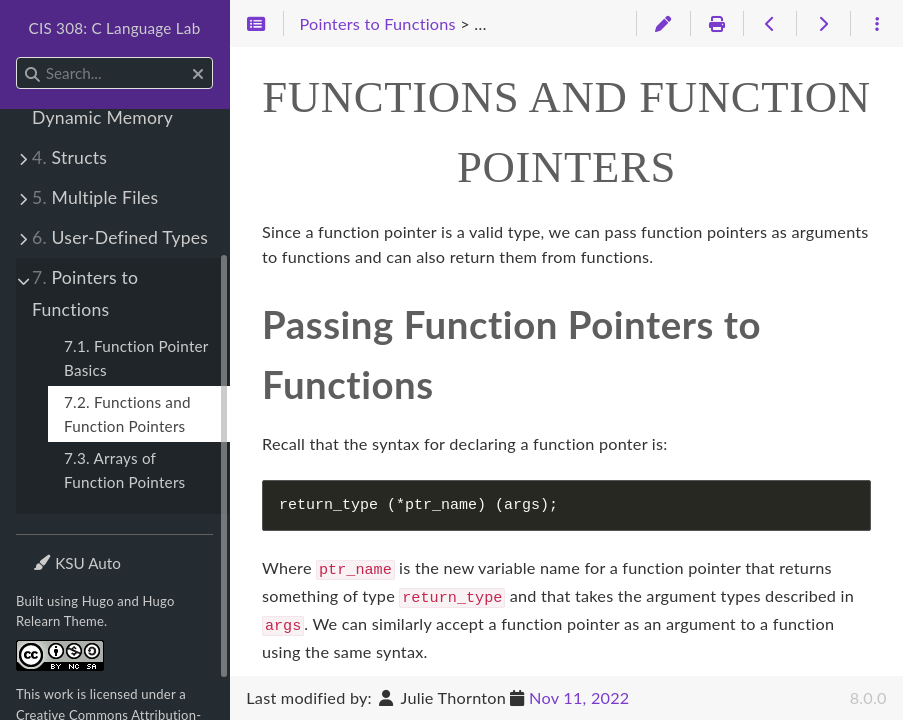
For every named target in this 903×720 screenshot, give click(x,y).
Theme (55, 550)
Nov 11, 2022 (579, 697)
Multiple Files (95, 197)
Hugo (98, 601)
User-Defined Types (120, 237)
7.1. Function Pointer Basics (136, 358)
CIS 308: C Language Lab (115, 28)
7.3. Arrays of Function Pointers (124, 470)
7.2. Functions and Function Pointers (127, 414)
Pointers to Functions (85, 293)
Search (17, 57)
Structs (69, 157)
